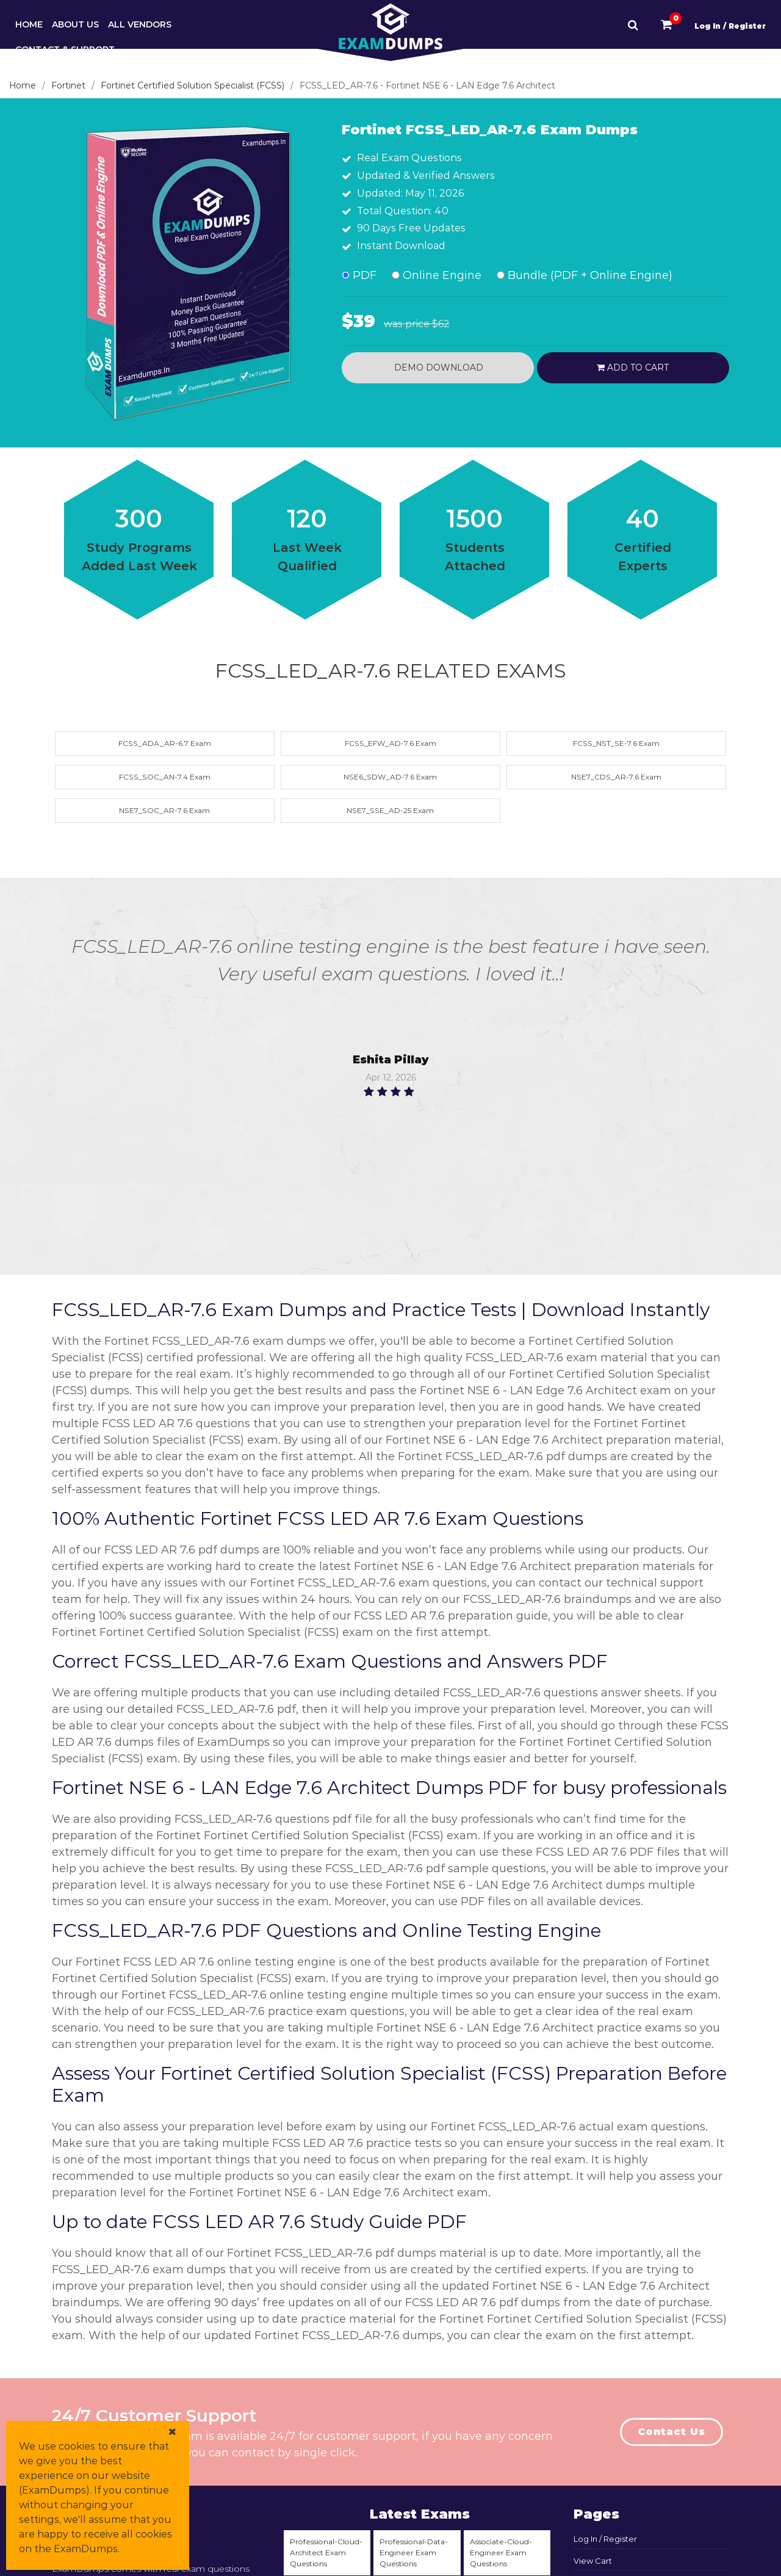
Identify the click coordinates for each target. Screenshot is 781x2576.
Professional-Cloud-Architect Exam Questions (326, 2552)
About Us (75, 24)
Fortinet (68, 85)
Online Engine (436, 275)
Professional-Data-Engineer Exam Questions (414, 2552)
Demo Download (437, 367)
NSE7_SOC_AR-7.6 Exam (164, 810)
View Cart (593, 2561)
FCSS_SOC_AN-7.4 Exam (165, 776)
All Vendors (139, 24)
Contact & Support (65, 49)
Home (29, 24)
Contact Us (671, 2431)
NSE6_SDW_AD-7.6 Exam (390, 776)
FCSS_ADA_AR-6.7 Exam (164, 743)
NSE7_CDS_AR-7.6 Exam (616, 776)
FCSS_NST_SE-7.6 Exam (616, 743)
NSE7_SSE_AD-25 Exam (390, 810)
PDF (359, 275)
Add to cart (633, 367)
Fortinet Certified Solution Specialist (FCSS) (192, 85)
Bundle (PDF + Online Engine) (584, 275)
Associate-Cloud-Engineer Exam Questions (501, 2552)
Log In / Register (730, 26)
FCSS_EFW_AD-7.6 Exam (390, 743)
